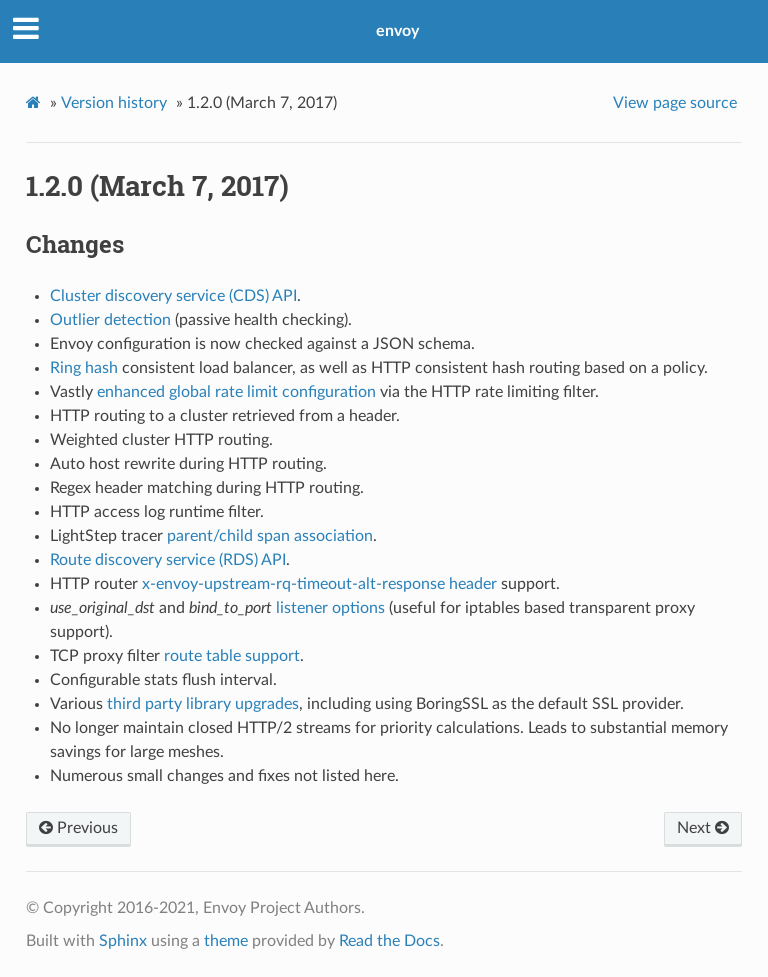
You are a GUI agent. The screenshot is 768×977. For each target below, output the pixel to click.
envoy (397, 31)
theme (226, 941)
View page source (675, 103)
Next (703, 828)
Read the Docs (389, 941)
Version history (114, 103)
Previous (78, 828)
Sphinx (123, 941)
